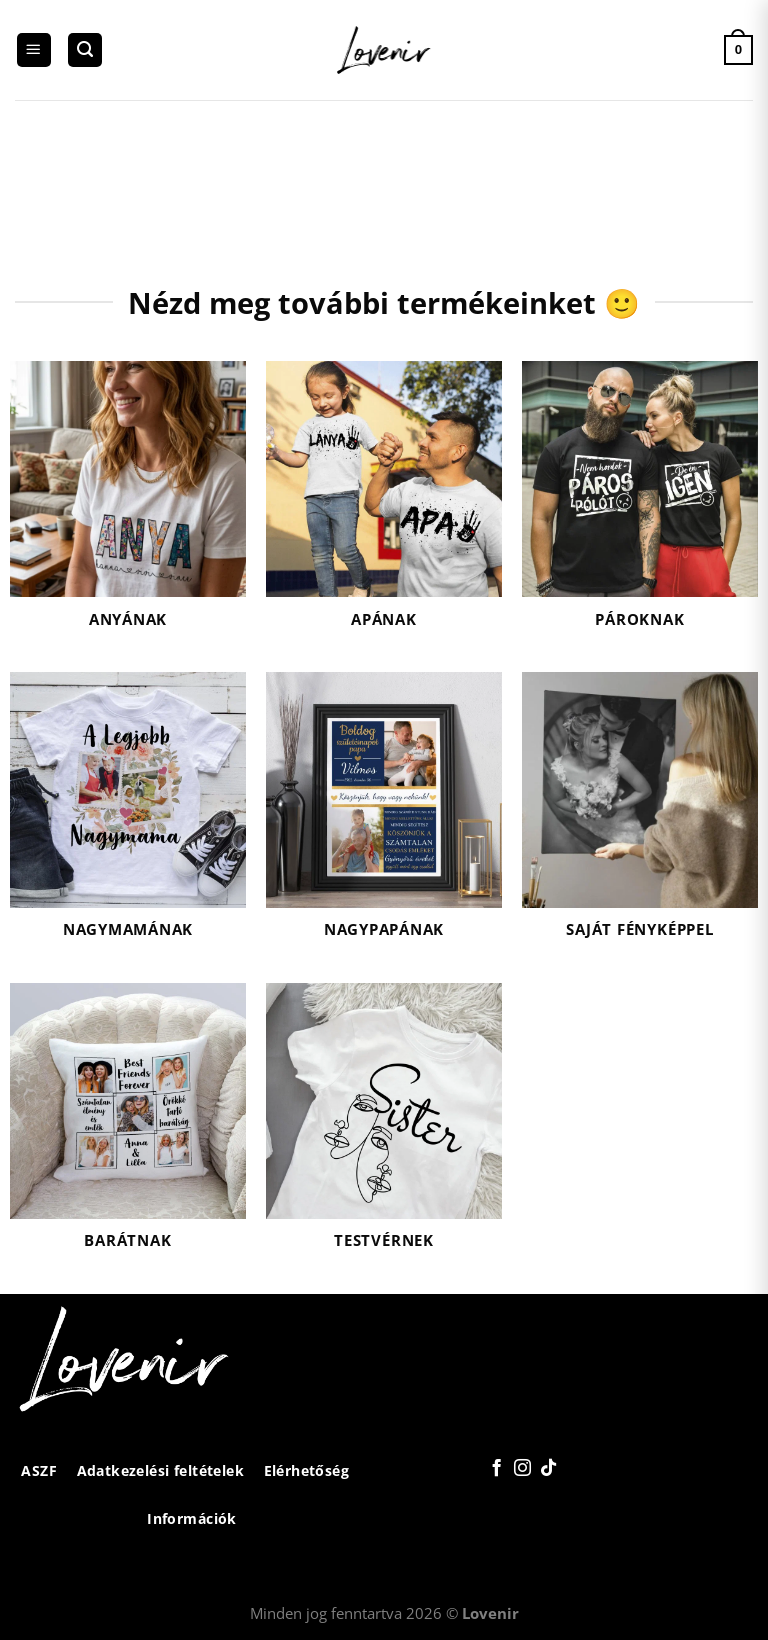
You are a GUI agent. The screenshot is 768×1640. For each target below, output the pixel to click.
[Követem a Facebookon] (496, 1469)
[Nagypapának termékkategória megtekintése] (384, 817)
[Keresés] (85, 50)
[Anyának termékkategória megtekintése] (128, 506)
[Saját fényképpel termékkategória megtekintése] (640, 817)
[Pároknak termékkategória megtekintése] (640, 506)
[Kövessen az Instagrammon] (521, 1469)
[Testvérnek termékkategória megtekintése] (384, 1128)
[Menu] (34, 50)
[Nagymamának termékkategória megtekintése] (128, 817)
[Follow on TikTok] (547, 1469)
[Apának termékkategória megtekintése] (384, 506)
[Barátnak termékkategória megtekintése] (128, 1128)
